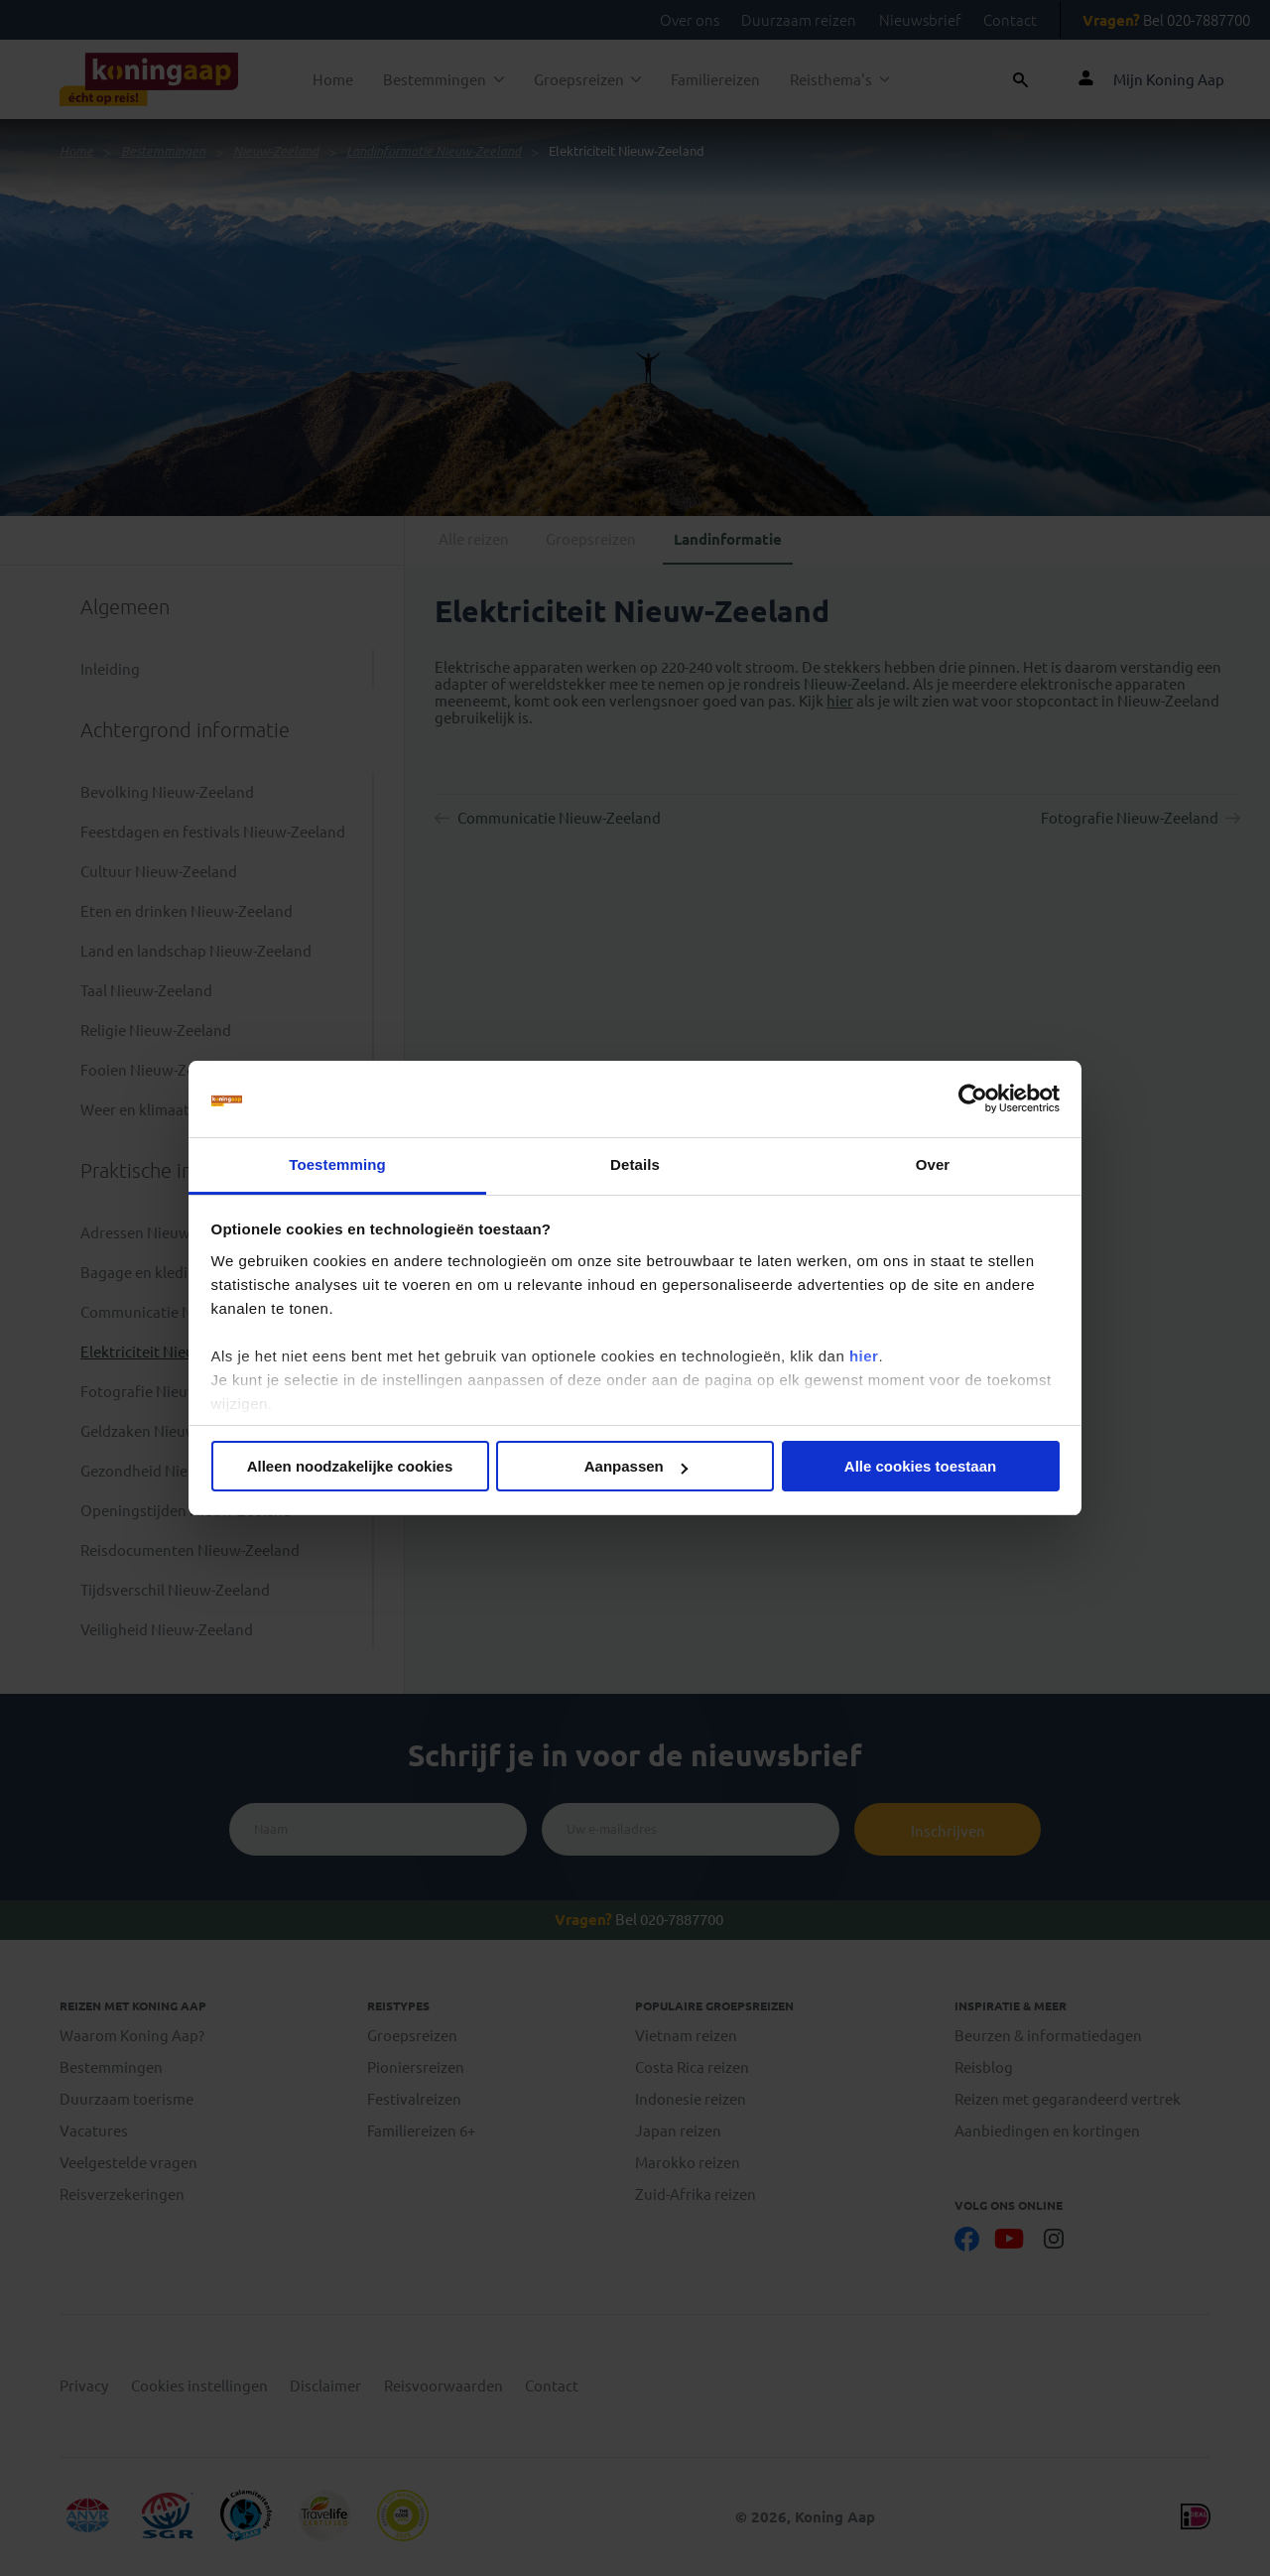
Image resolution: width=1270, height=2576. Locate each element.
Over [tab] (933, 1164)
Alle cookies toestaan (920, 1466)
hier (864, 1356)
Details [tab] (635, 1164)
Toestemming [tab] (337, 1164)
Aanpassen (636, 1466)
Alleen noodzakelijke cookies (350, 1466)
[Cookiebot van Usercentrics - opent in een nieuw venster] (973, 1099)
